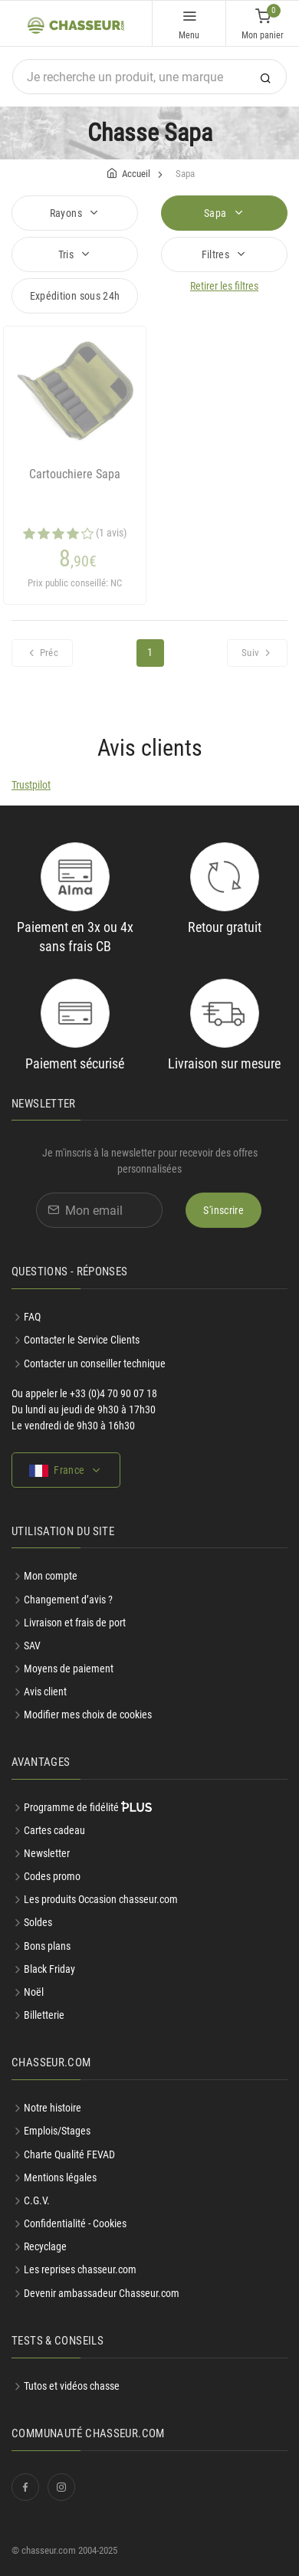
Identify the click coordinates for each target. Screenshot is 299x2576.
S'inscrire (223, 1210)
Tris (67, 254)
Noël (34, 1992)
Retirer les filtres (224, 286)
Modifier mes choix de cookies (88, 1714)
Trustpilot (31, 785)
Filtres (217, 254)
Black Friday (49, 1969)
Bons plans (47, 1946)
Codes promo (52, 1876)
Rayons (67, 213)
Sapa (216, 213)
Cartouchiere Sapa (74, 474)
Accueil (136, 173)
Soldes (38, 1922)
